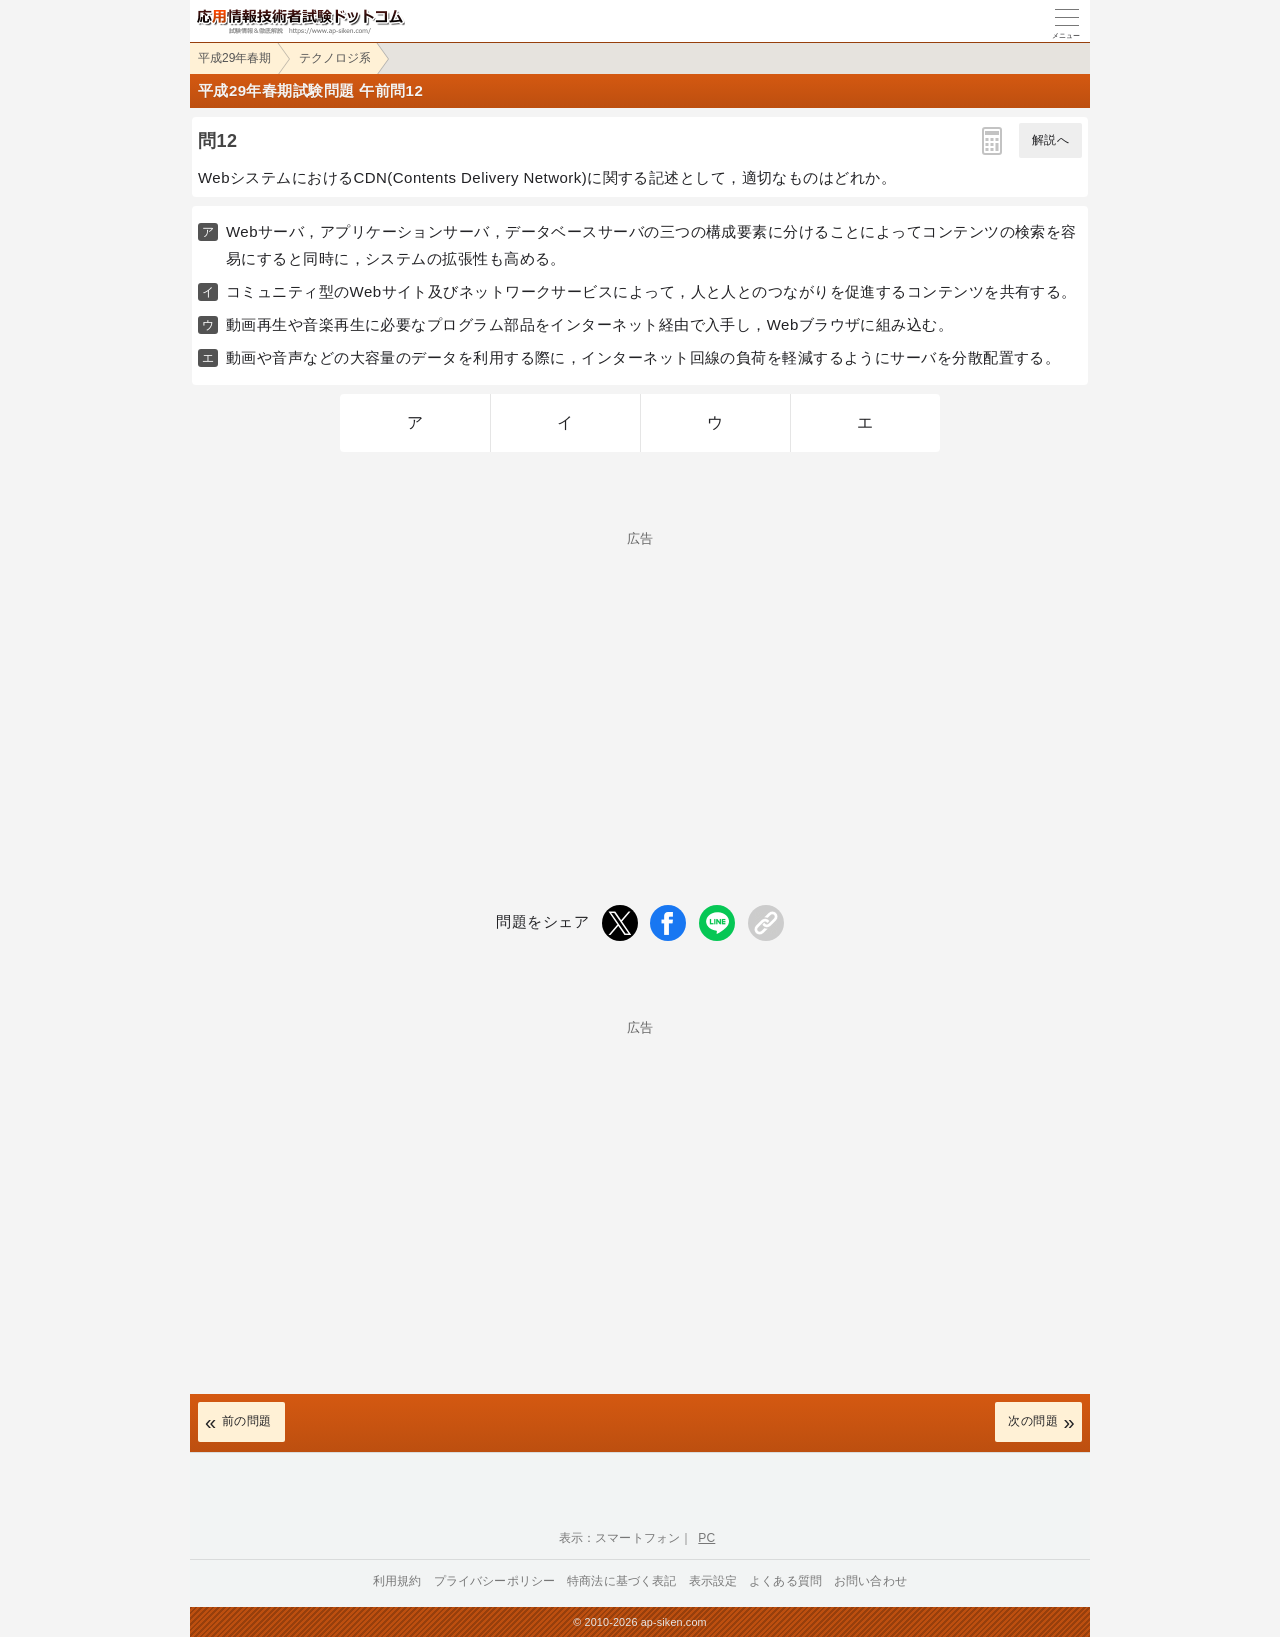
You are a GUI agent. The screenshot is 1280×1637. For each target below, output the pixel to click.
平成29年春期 (234, 58)
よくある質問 (785, 1581)
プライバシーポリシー (495, 1581)
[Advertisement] (640, 685)
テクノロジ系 (335, 58)
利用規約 (397, 1581)
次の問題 (1033, 1421)
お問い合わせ (870, 1581)
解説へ (1050, 140)
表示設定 (713, 1581)
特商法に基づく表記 (621, 1581)
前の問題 (247, 1421)
